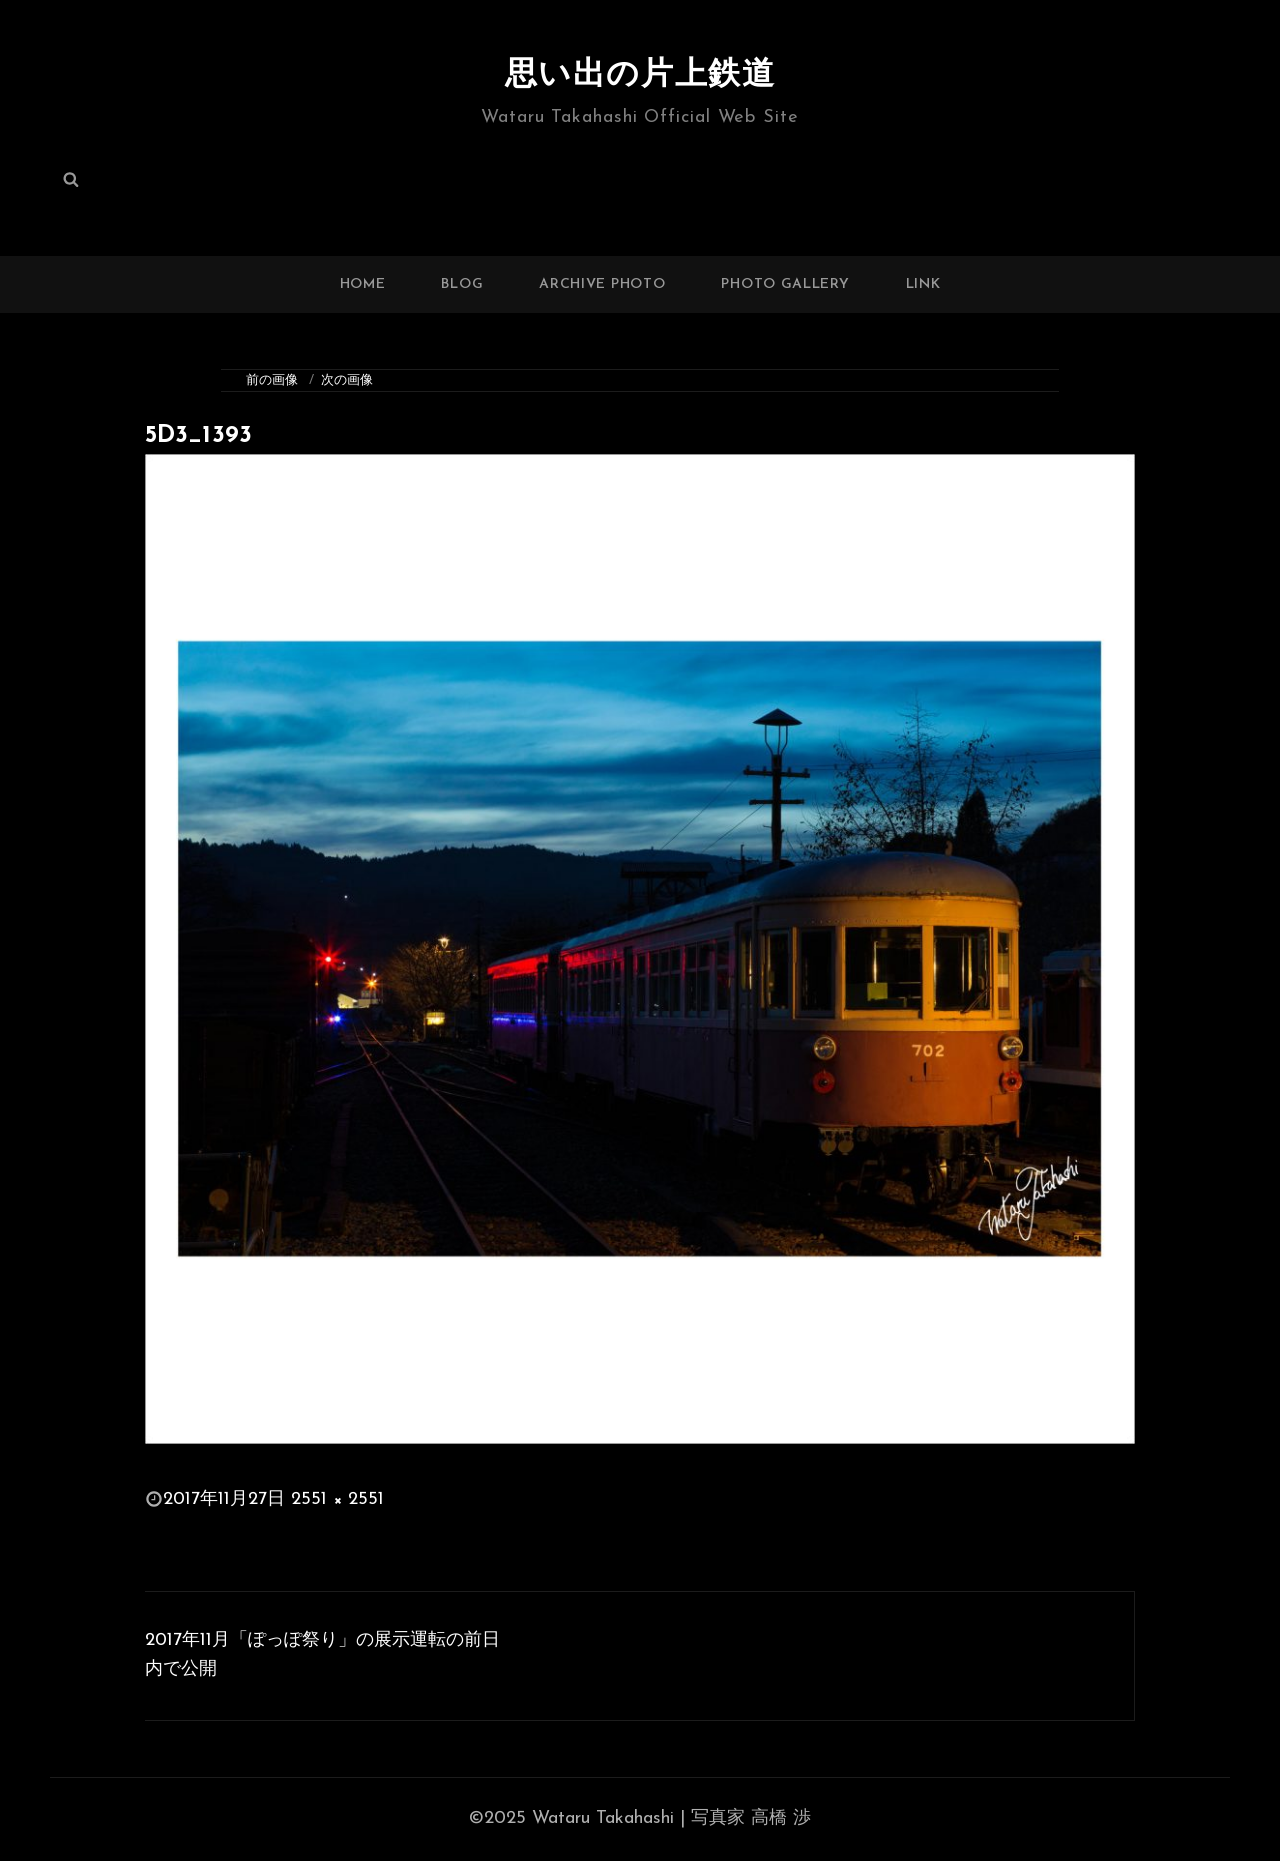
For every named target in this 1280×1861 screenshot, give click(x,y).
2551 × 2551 (337, 1499)
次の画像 (347, 380)
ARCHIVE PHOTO (602, 284)
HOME (363, 284)
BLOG (462, 284)
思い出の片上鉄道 (640, 76)
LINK (923, 284)
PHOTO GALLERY (785, 284)
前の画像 (272, 380)
